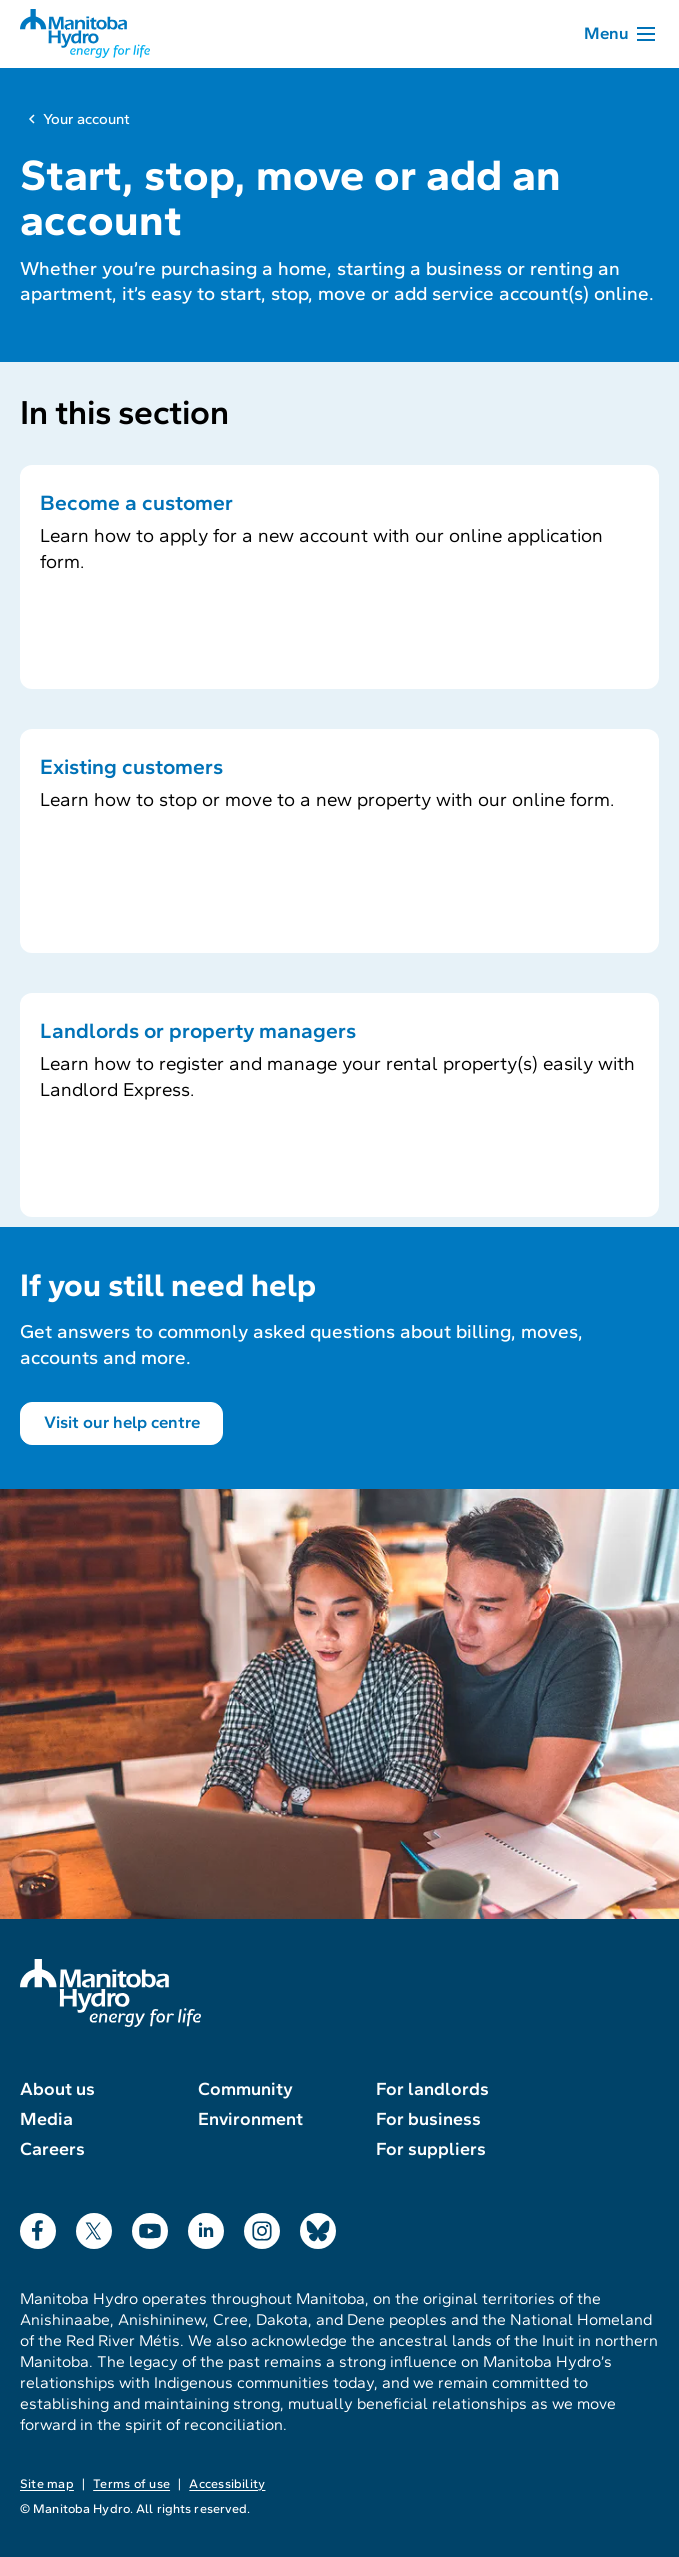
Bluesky (318, 2226)
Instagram (262, 2226)
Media (46, 2119)
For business (428, 2119)
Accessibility (227, 2484)
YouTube (150, 2226)
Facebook (38, 2226)
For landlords (432, 2089)
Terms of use (131, 2484)
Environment (250, 2119)
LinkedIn (206, 2226)
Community (245, 2089)
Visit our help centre (122, 1422)
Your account (86, 119)
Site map (47, 2484)
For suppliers (431, 2149)
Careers (52, 2149)
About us (57, 2089)
